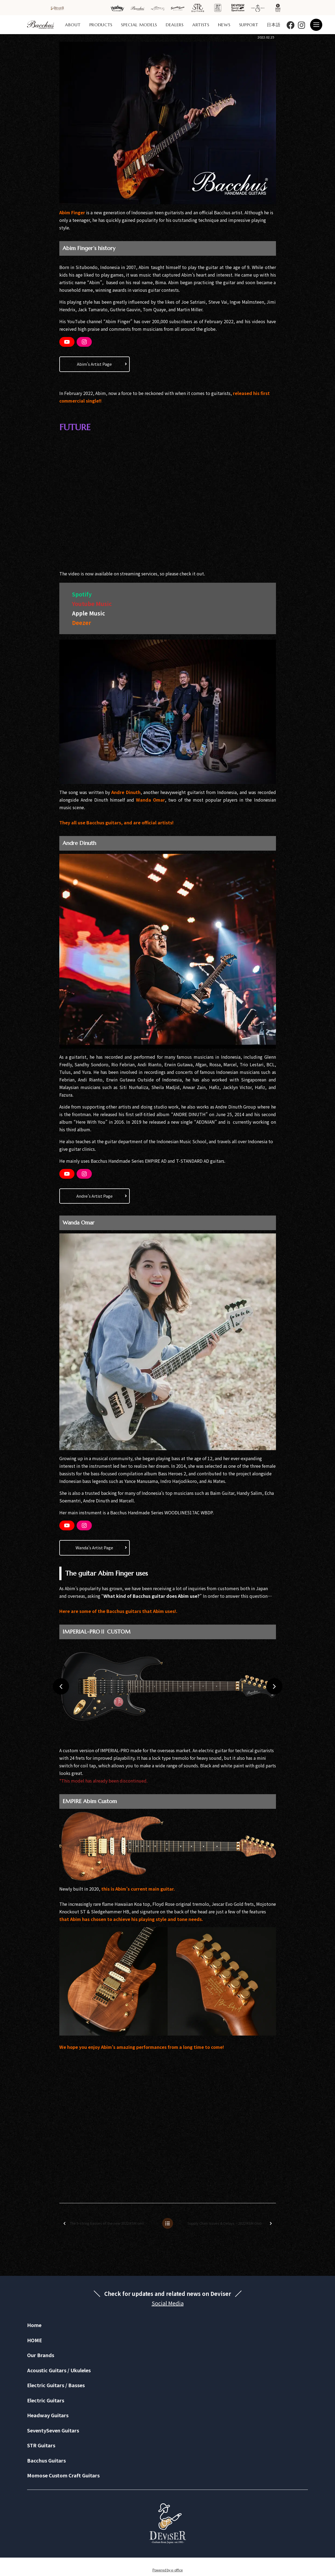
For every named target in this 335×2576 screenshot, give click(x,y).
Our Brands (40, 2354)
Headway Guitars (48, 2415)
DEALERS (175, 24)
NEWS (224, 24)
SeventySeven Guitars (53, 2430)
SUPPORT (248, 24)
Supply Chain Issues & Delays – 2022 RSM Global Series (231, 2223)
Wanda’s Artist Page (94, 1547)
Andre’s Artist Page (94, 1196)
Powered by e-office (167, 2570)
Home (34, 2324)
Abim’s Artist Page (94, 364)
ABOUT (73, 24)
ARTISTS (200, 24)
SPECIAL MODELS (139, 24)
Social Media (168, 2303)
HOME (34, 2340)
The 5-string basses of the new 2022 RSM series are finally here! (110, 2223)
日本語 (273, 24)
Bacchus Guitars (46, 2460)
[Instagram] (84, 342)
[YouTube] (66, 342)
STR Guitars (41, 2445)
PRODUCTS (101, 24)
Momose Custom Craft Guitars (63, 2475)
